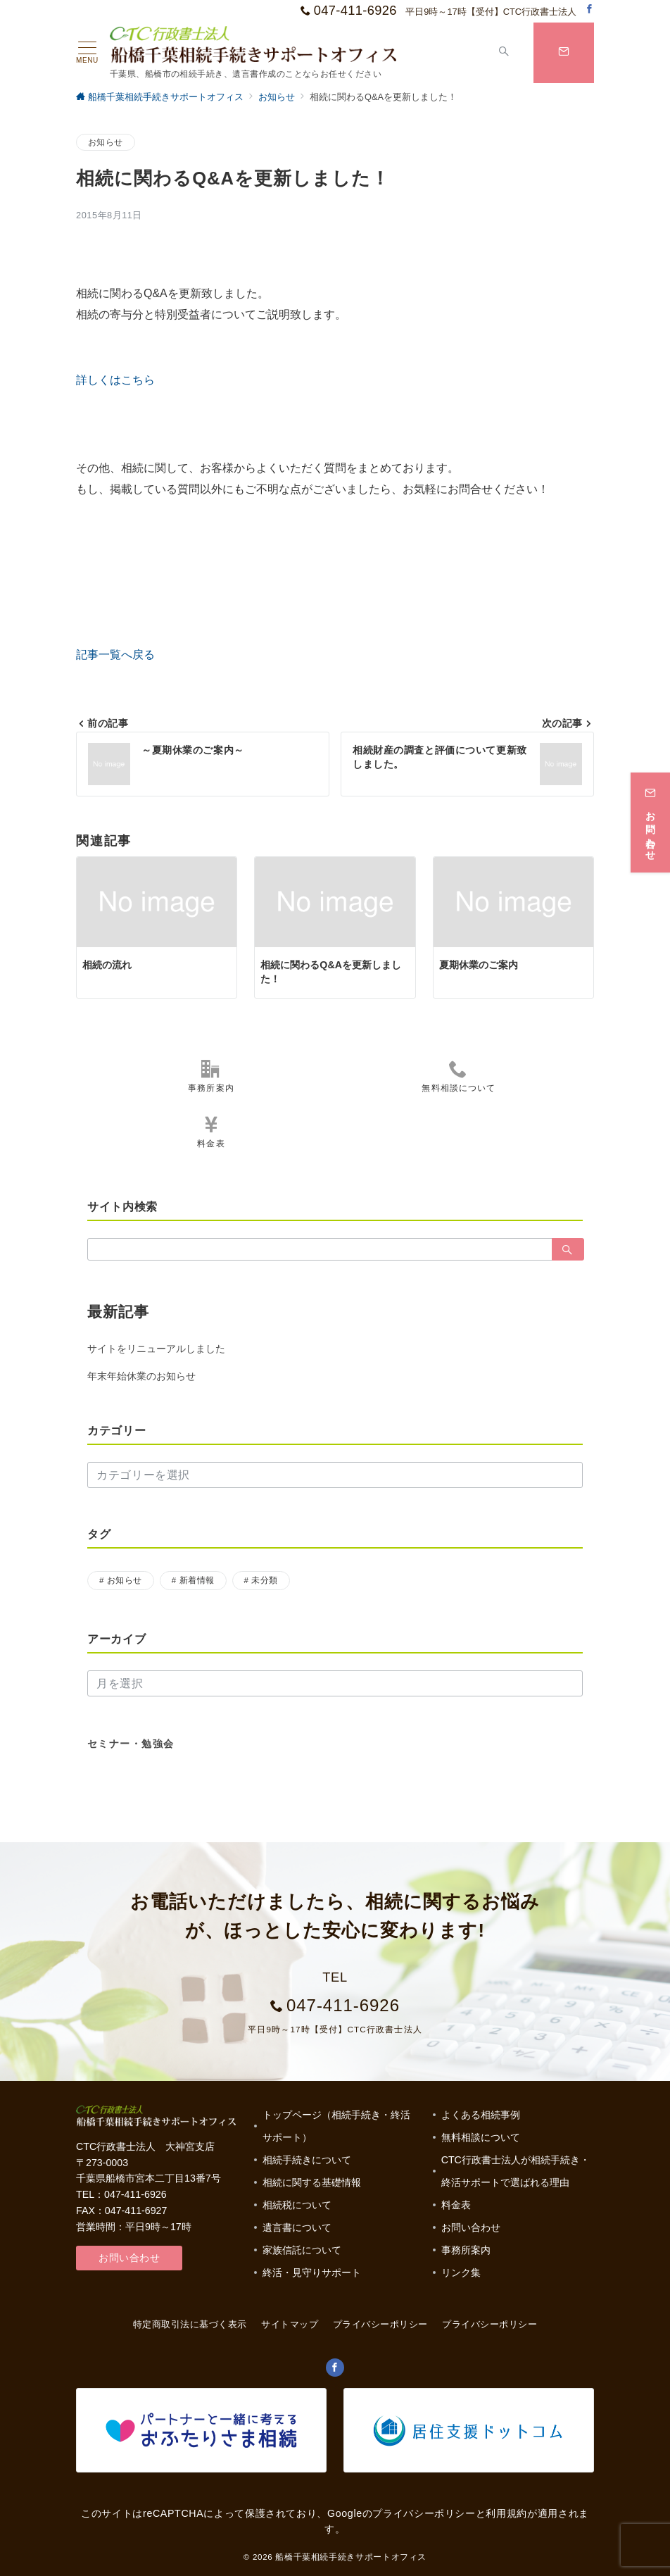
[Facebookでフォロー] (589, 9)
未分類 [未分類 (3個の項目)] (264, 1579)
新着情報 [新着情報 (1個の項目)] (197, 1579)
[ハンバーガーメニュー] (87, 53)
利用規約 (506, 2513)
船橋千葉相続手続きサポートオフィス (350, 2556)
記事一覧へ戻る (115, 655)
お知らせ (105, 141)
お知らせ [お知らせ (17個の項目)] (124, 1579)
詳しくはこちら (115, 380)
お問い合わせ (129, 2257)
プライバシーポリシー (489, 2324)
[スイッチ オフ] (504, 53)
